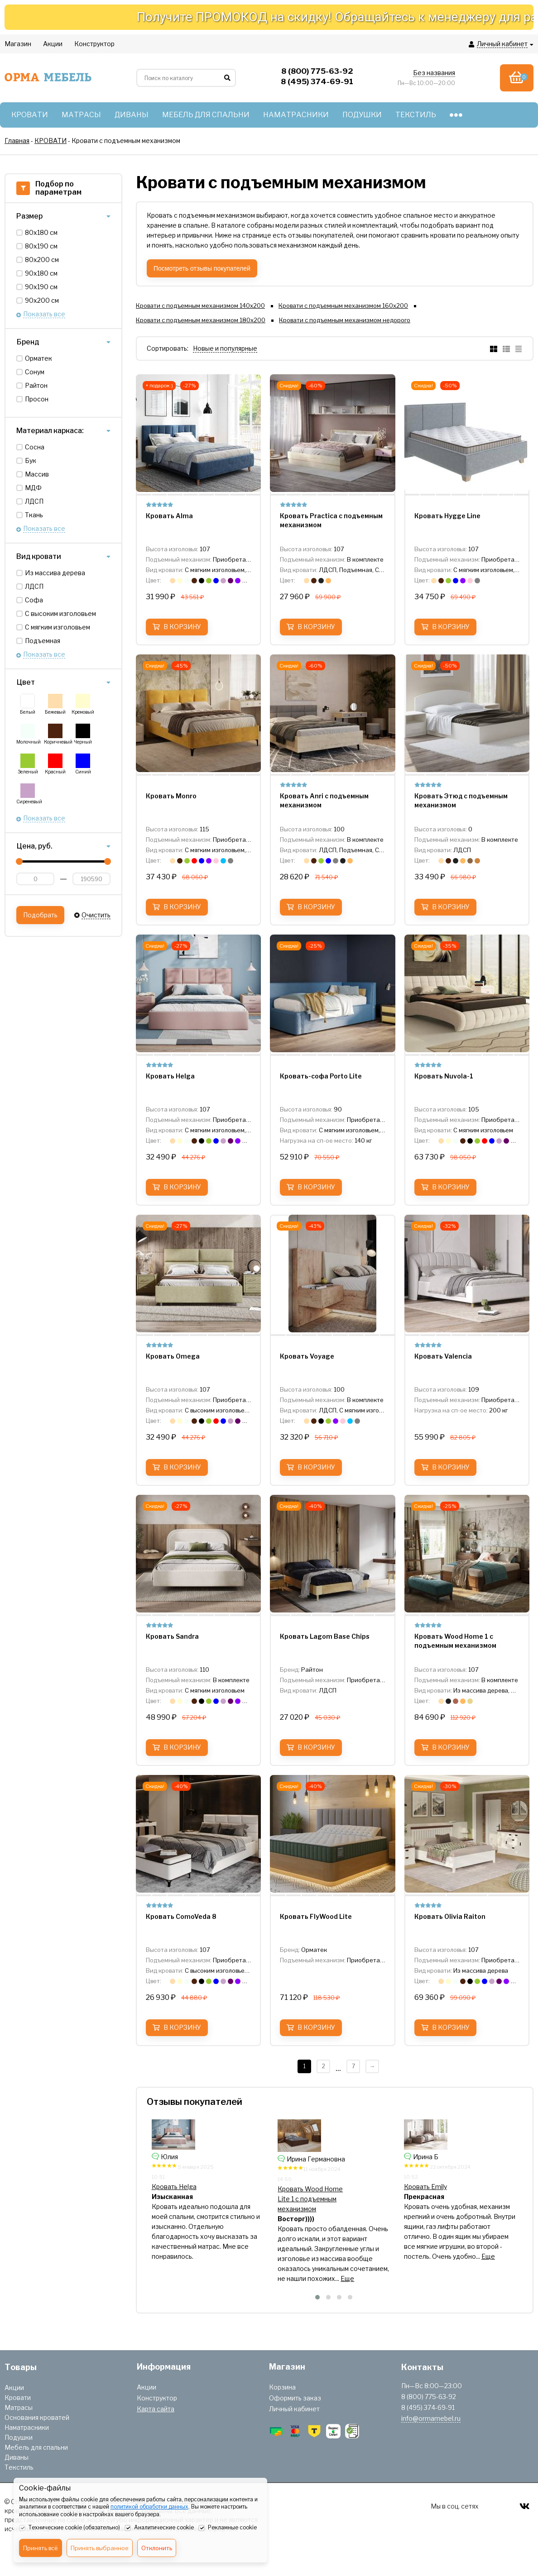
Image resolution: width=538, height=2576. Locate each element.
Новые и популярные (225, 348)
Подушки (19, 2437)
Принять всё (40, 2548)
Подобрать (40, 915)
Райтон (36, 385)
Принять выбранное (100, 2548)
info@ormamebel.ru (431, 2418)
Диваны (17, 2457)
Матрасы (19, 2407)
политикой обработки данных (149, 2506)
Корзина (282, 2387)
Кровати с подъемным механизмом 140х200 (200, 305)
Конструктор (157, 2398)
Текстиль (19, 2467)
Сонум (34, 372)
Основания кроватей (37, 2417)
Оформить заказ (295, 2398)
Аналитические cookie (159, 2528)
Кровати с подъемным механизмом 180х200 (200, 320)
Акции (14, 2387)
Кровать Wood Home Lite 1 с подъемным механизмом (436, 2199)
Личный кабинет (294, 2409)
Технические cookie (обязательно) (69, 2528)
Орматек (38, 358)
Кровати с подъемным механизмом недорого (344, 320)
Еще (254, 2268)
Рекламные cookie (227, 2528)
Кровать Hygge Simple (185, 2189)
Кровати (18, 2397)
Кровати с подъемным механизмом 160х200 (343, 305)
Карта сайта (155, 2409)
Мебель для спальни (36, 2447)
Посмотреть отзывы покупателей (202, 268)
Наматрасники (27, 2427)
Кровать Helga (300, 2186)
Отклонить (156, 2548)
